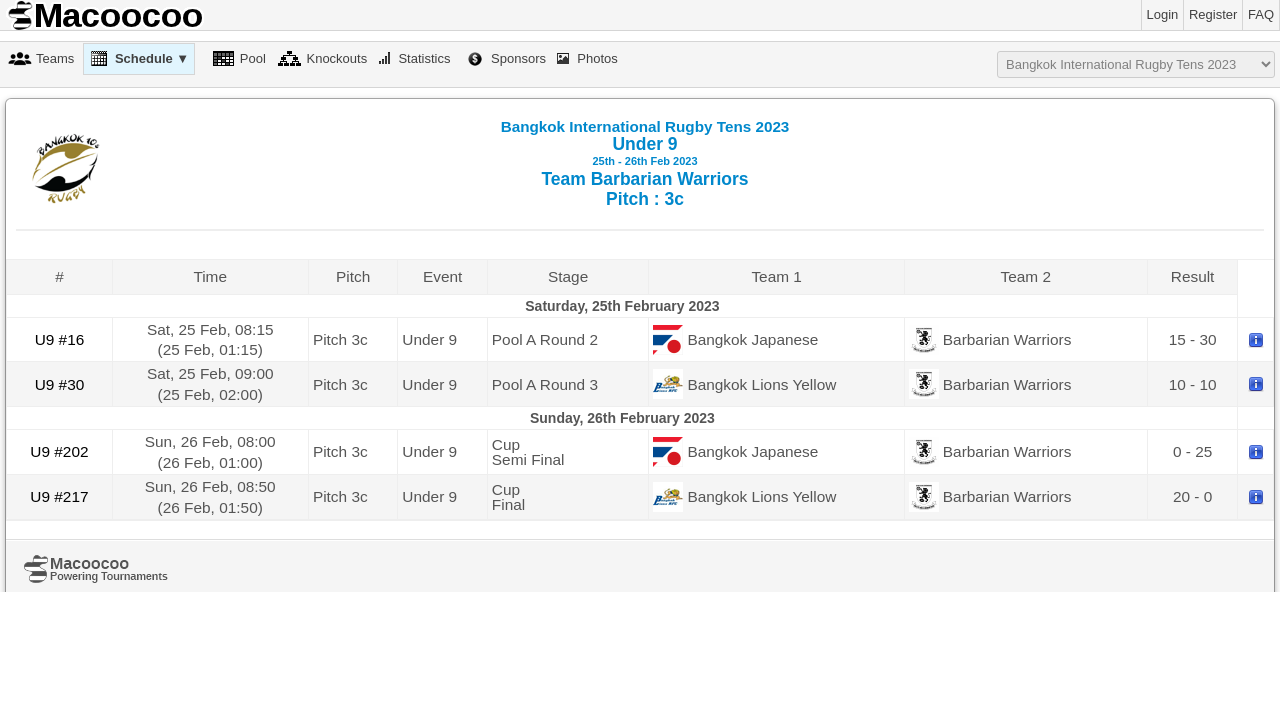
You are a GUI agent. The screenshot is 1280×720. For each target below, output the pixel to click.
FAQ (1261, 14)
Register (1213, 14)
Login (1163, 14)
